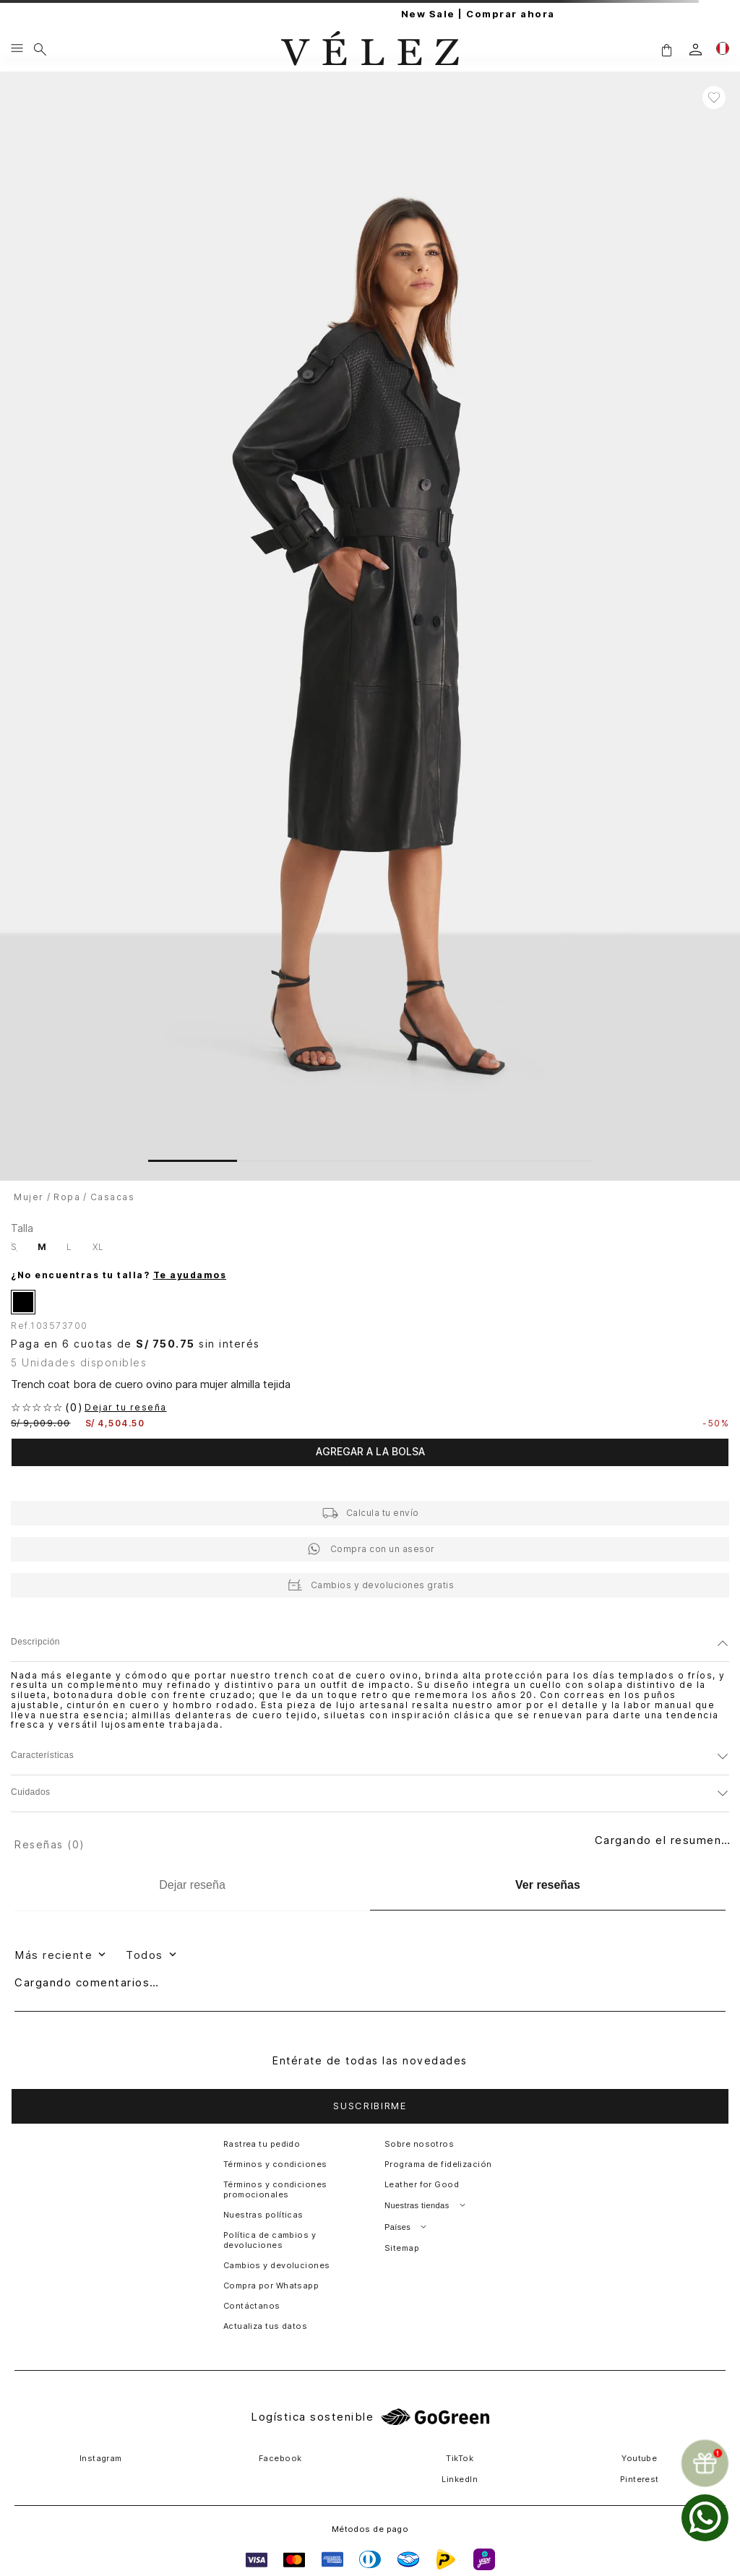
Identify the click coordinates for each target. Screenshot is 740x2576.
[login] (695, 49)
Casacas (112, 1197)
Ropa (66, 1197)
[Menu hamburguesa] (17, 49)
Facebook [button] (280, 2458)
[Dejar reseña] (192, 1885)
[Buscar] (40, 49)
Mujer (29, 1197)
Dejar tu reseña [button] (126, 1408)
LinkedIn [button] (460, 2479)
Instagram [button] (100, 2458)
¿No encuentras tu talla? (118, 1275)
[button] (666, 49)
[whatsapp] (704, 2517)
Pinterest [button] (639, 2479)
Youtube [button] (639, 2458)
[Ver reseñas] (548, 1886)
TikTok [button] (459, 2458)
